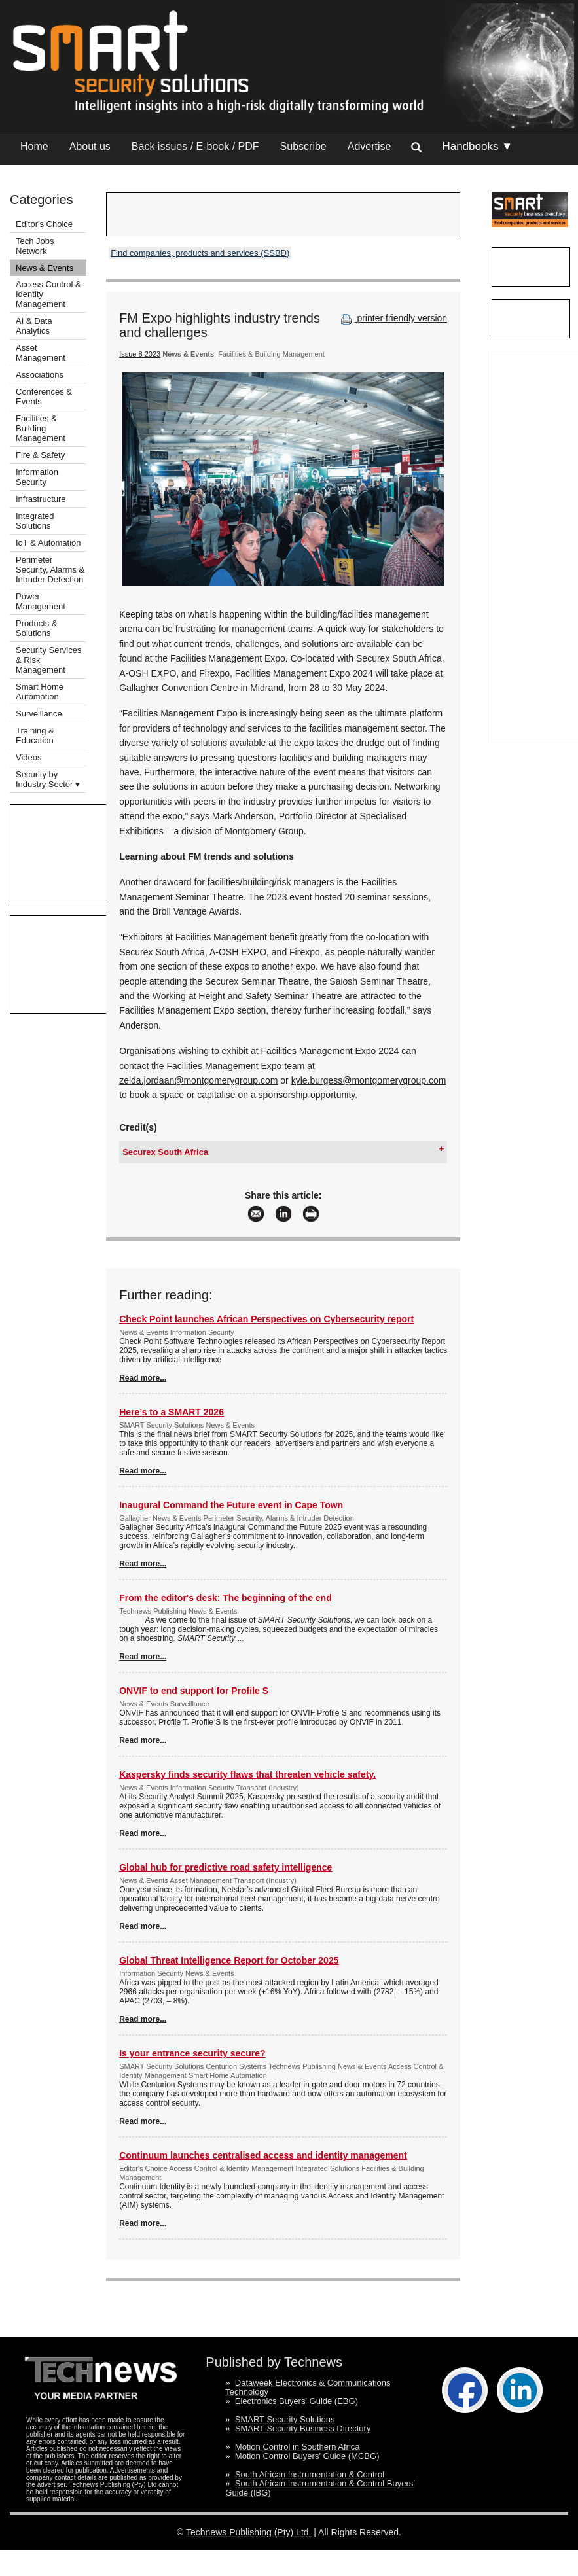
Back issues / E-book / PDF (195, 146)
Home (34, 146)
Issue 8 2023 (139, 354)
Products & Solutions (37, 628)
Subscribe (303, 146)
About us (90, 146)
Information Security (37, 477)
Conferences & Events (44, 396)
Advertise (369, 146)
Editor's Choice (44, 224)
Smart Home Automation (39, 691)
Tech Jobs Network (35, 246)
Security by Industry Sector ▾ (48, 779)
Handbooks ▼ (477, 146)
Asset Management (40, 352)
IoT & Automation (48, 543)
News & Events (44, 268)
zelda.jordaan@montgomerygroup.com (198, 1080)
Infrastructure (41, 499)
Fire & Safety (40, 455)
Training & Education (35, 735)
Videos (29, 757)
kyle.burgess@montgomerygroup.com (368, 1080)
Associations (39, 374)
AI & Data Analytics (34, 326)
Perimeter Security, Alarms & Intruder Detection (50, 569)
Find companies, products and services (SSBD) (200, 253)
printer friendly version (393, 318)
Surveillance (39, 713)
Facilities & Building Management (40, 428)
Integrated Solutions (35, 521)
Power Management (40, 601)
